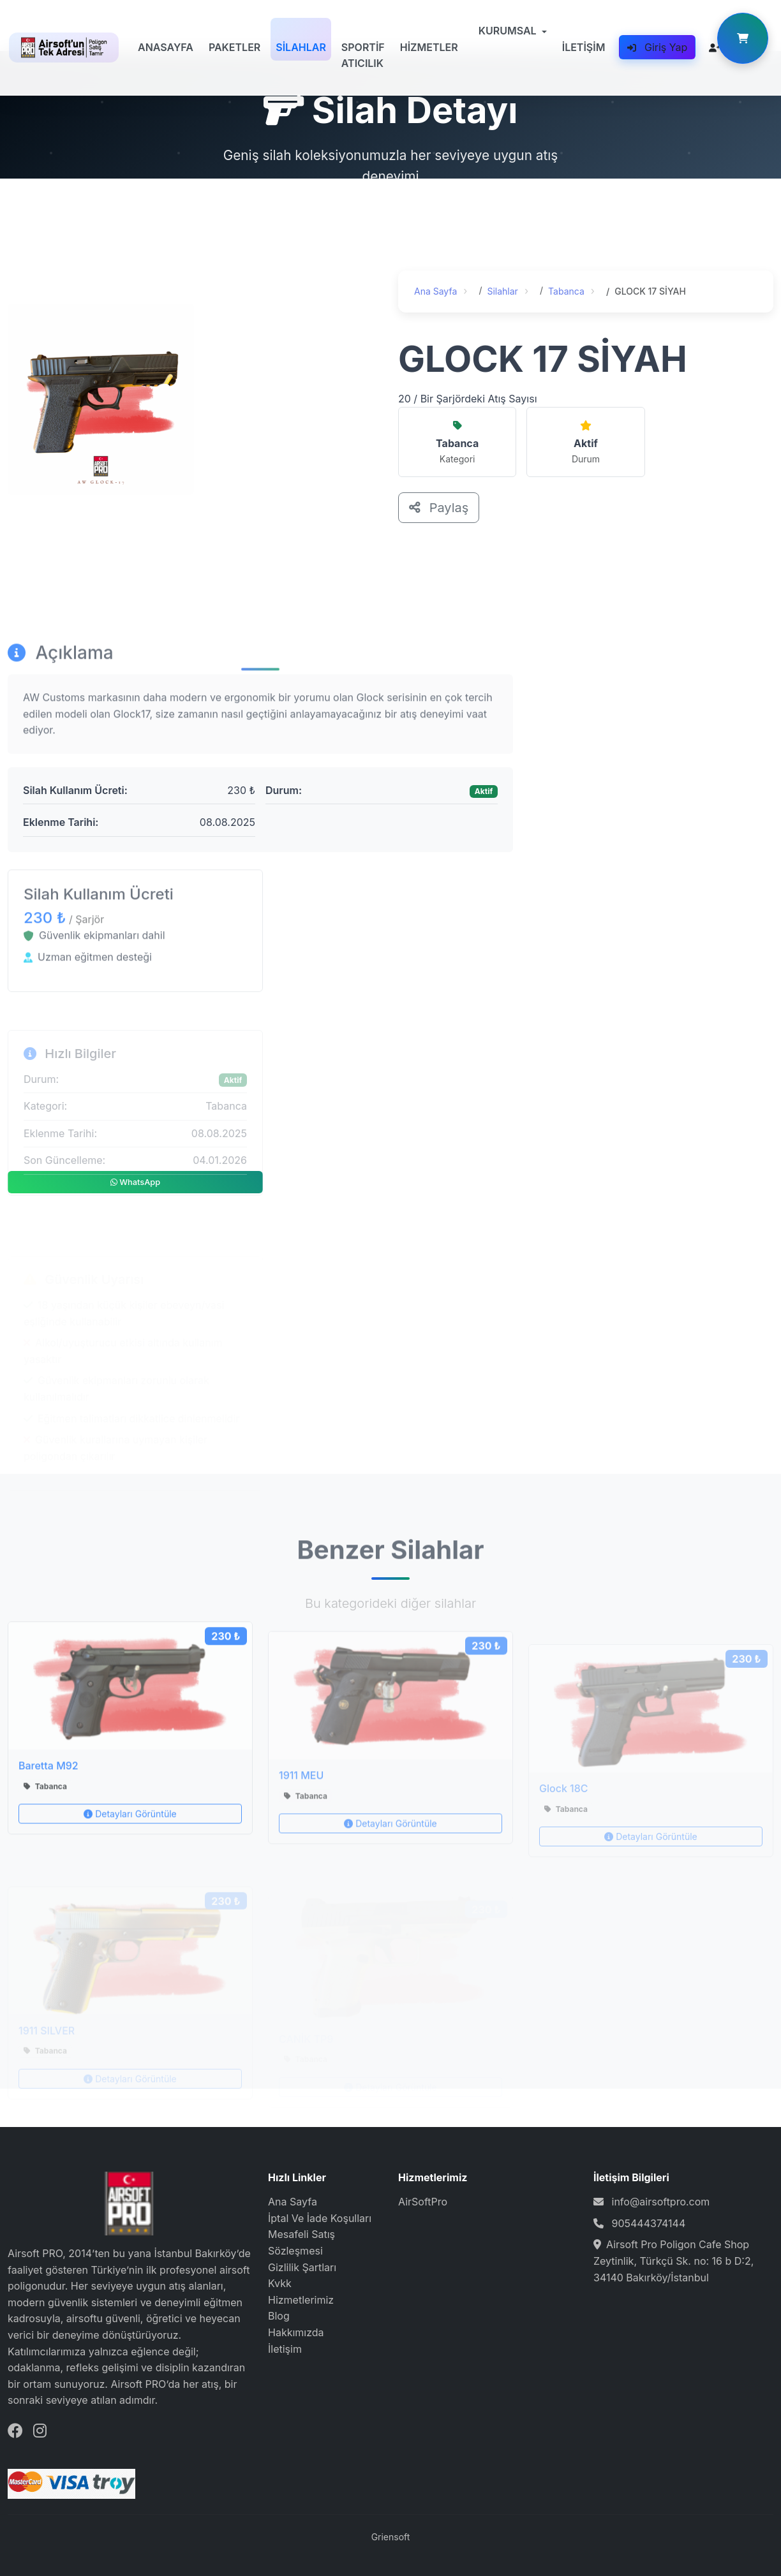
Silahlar (503, 291)
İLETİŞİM (584, 47)
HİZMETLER (429, 47)
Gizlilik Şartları (302, 2267)
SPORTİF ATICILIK (363, 55)
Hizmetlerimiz (301, 2299)
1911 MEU (301, 1810)
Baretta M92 (48, 1800)
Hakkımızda (296, 2332)
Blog (279, 2315)
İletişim (285, 2349)
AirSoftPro (422, 2201)
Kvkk (280, 2283)
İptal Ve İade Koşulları (319, 2218)
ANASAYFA (165, 47)
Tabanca (567, 291)
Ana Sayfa (436, 291)
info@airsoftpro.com (661, 2201)
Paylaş (440, 507)
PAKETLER (234, 47)
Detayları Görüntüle (130, 1848)
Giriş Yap (657, 47)
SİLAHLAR (301, 47)
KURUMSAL (507, 30)
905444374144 (649, 2223)
